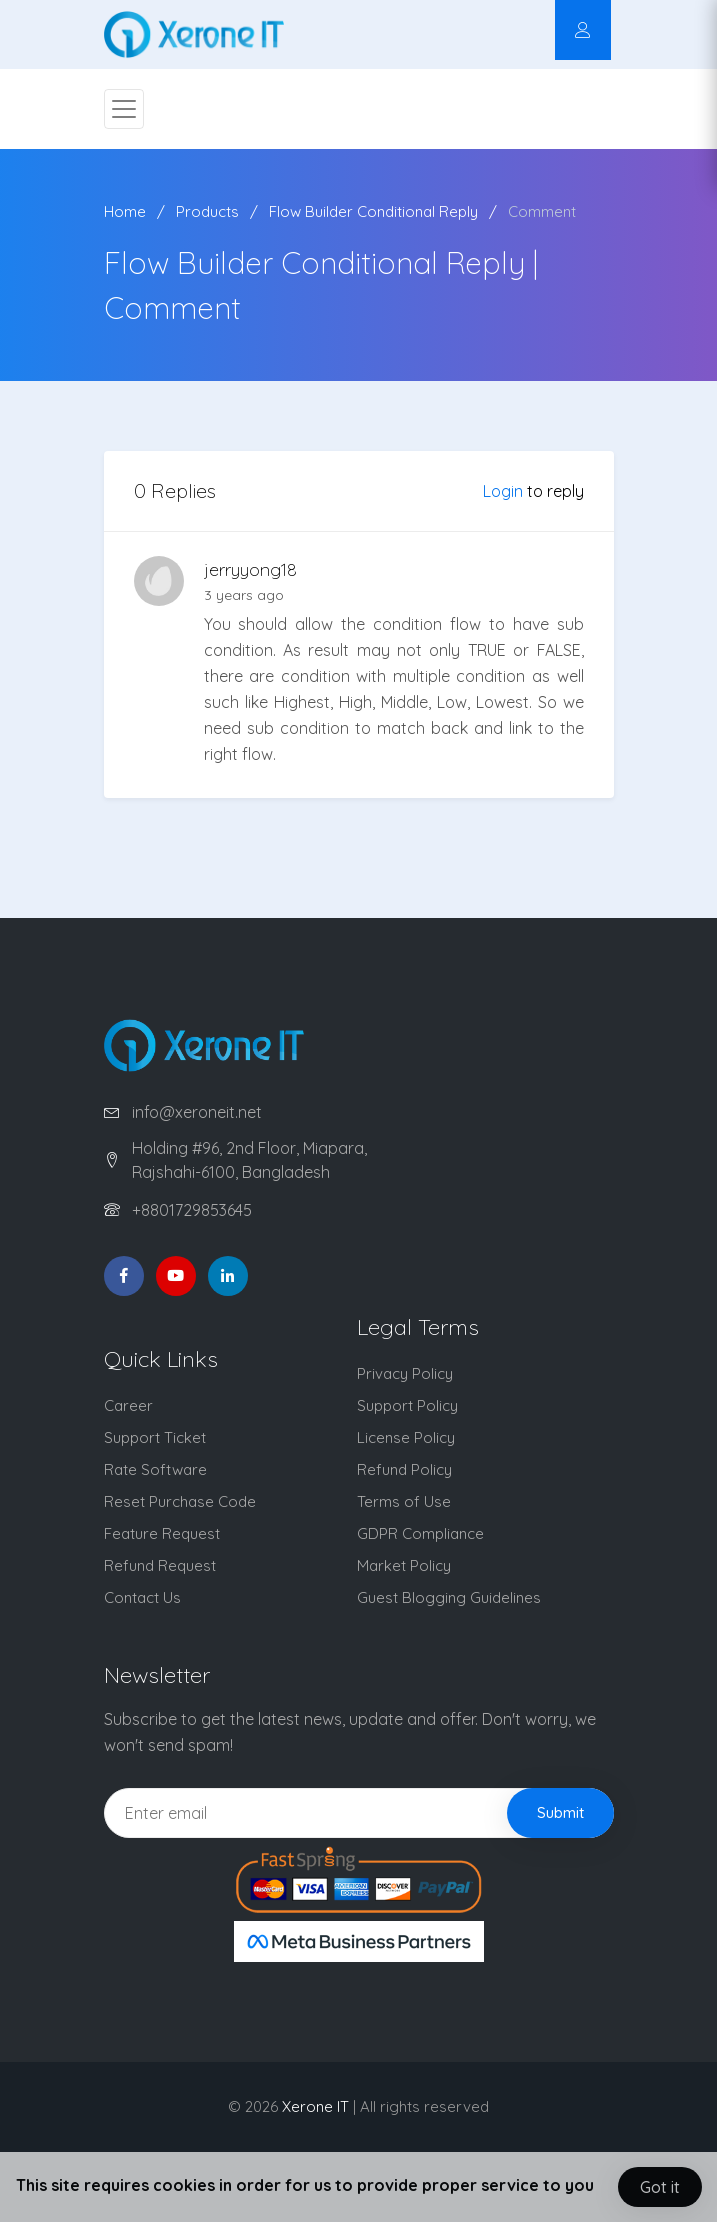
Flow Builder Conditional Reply (373, 211)
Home (125, 211)
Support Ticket (155, 1437)
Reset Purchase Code (180, 1501)
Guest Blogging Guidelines (449, 1597)
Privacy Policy (405, 1373)
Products (207, 211)
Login (503, 491)
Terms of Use (404, 1501)
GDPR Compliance (420, 1533)
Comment (542, 211)
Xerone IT (315, 2106)
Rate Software (155, 1469)
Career (128, 1405)
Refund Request (160, 1565)
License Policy (406, 1437)
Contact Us (142, 1597)
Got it (660, 2187)
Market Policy (404, 1565)
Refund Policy (404, 1469)
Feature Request (162, 1533)
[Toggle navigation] (124, 109)
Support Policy (407, 1405)
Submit (560, 1812)
